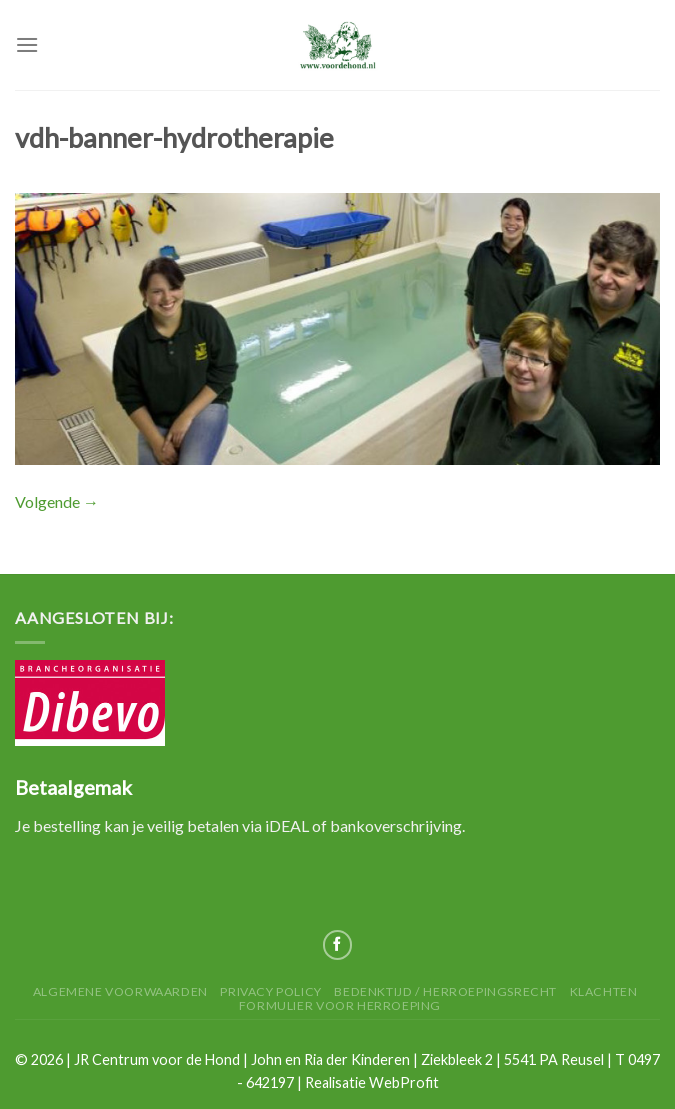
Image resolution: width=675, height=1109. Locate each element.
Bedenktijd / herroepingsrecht (445, 991)
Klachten (604, 991)
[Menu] (27, 44)
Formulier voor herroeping (340, 1005)
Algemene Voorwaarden (120, 991)
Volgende (57, 501)
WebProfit (404, 1082)
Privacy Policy (271, 991)
